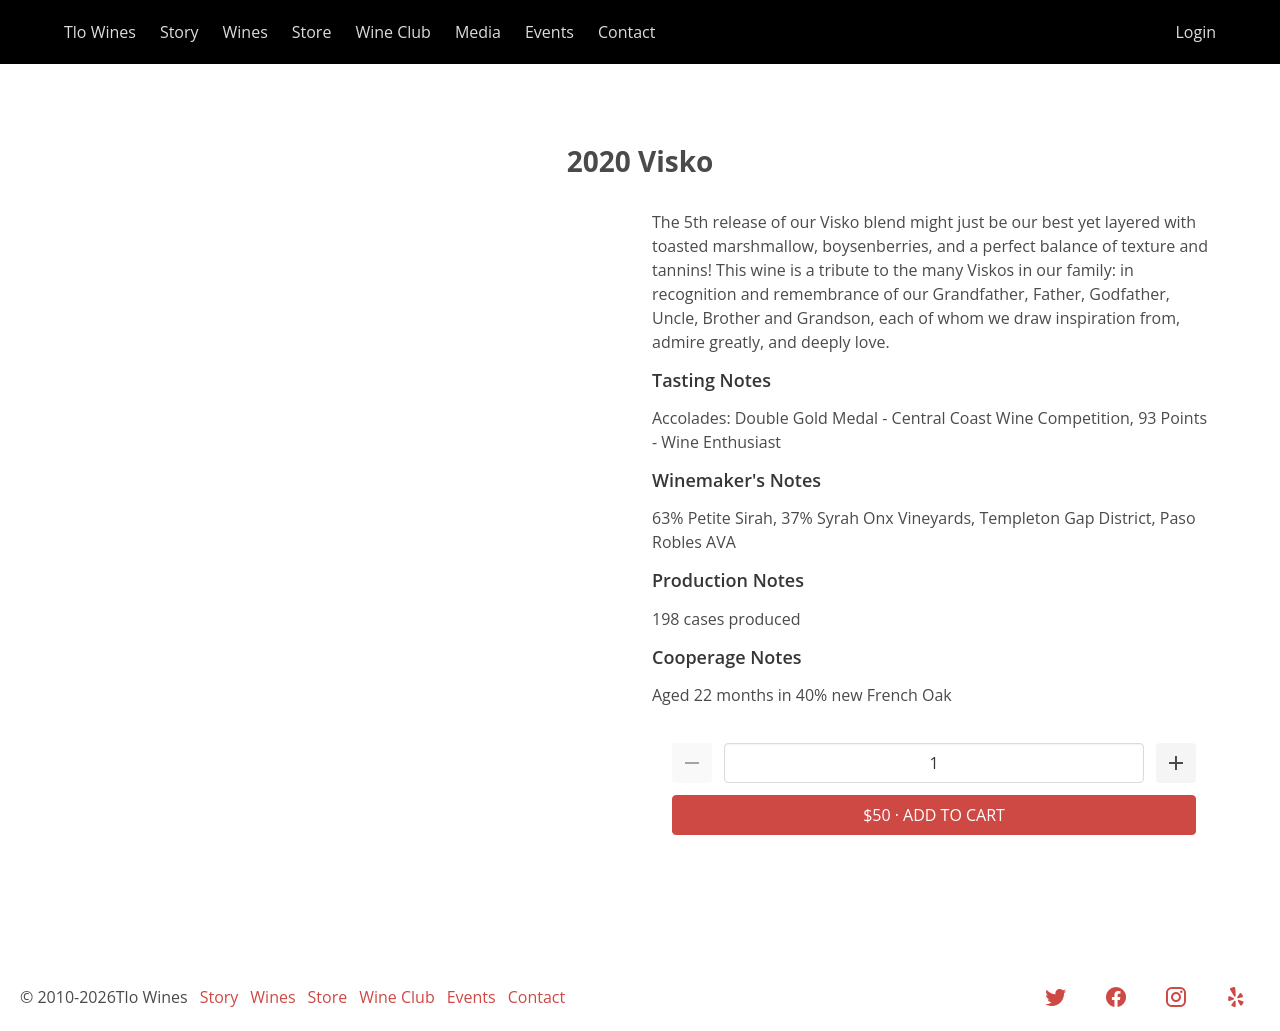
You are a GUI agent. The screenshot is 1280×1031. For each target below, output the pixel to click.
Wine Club (392, 32)
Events (549, 32)
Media (478, 32)
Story (179, 32)
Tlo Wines (100, 32)
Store (312, 32)
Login (1195, 32)
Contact (626, 32)
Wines (245, 32)
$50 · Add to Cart (934, 815)
